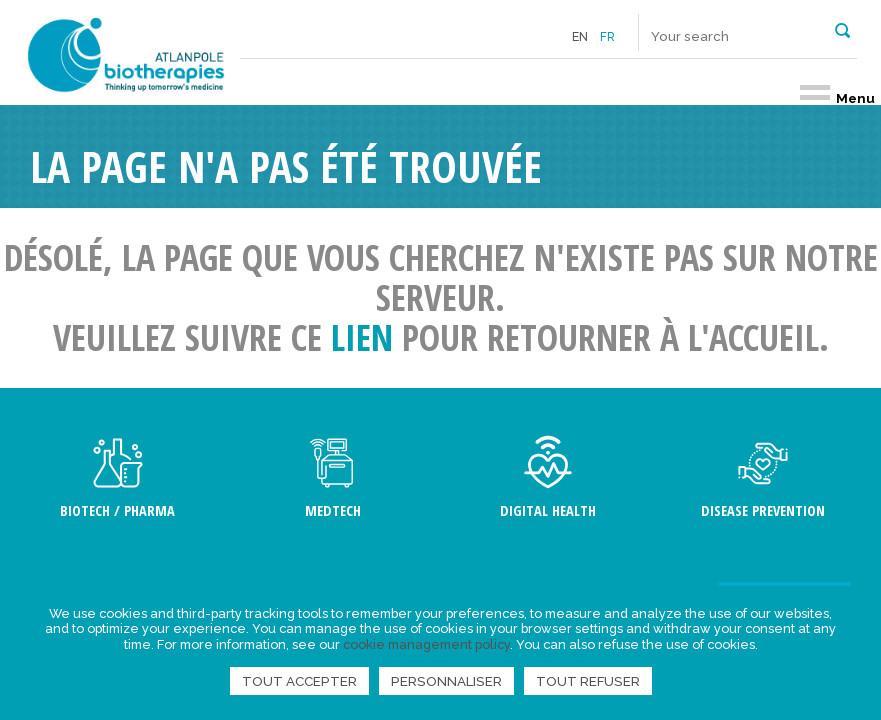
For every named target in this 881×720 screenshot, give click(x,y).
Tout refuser (588, 681)
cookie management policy (426, 644)
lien (362, 337)
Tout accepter (299, 681)
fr (607, 37)
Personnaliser (446, 681)
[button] (842, 29)
